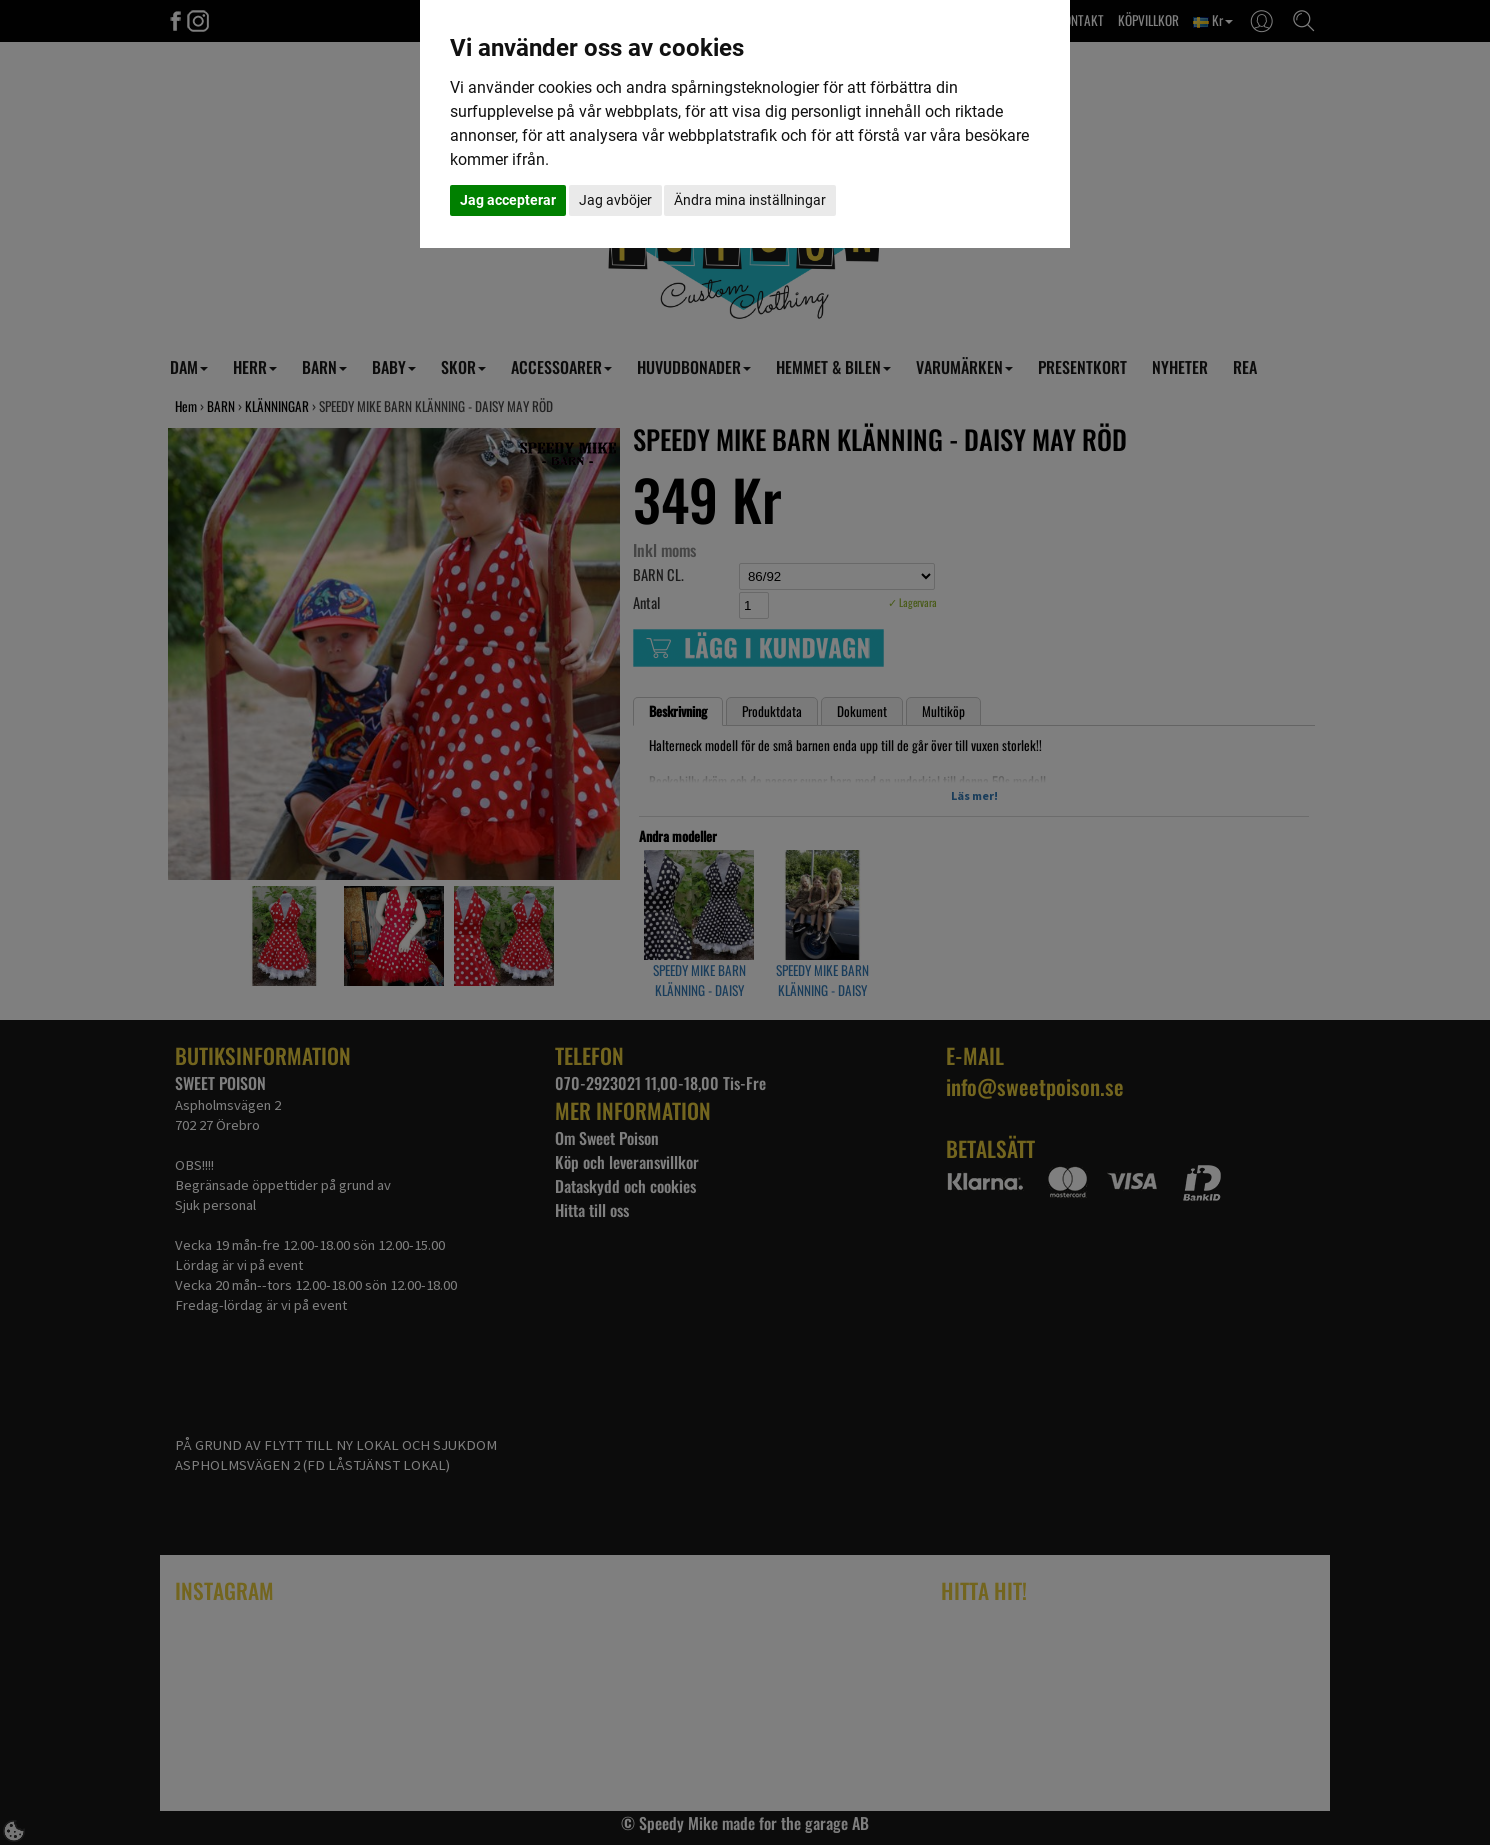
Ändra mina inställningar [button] (750, 200)
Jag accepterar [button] (508, 200)
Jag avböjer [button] (615, 200)
